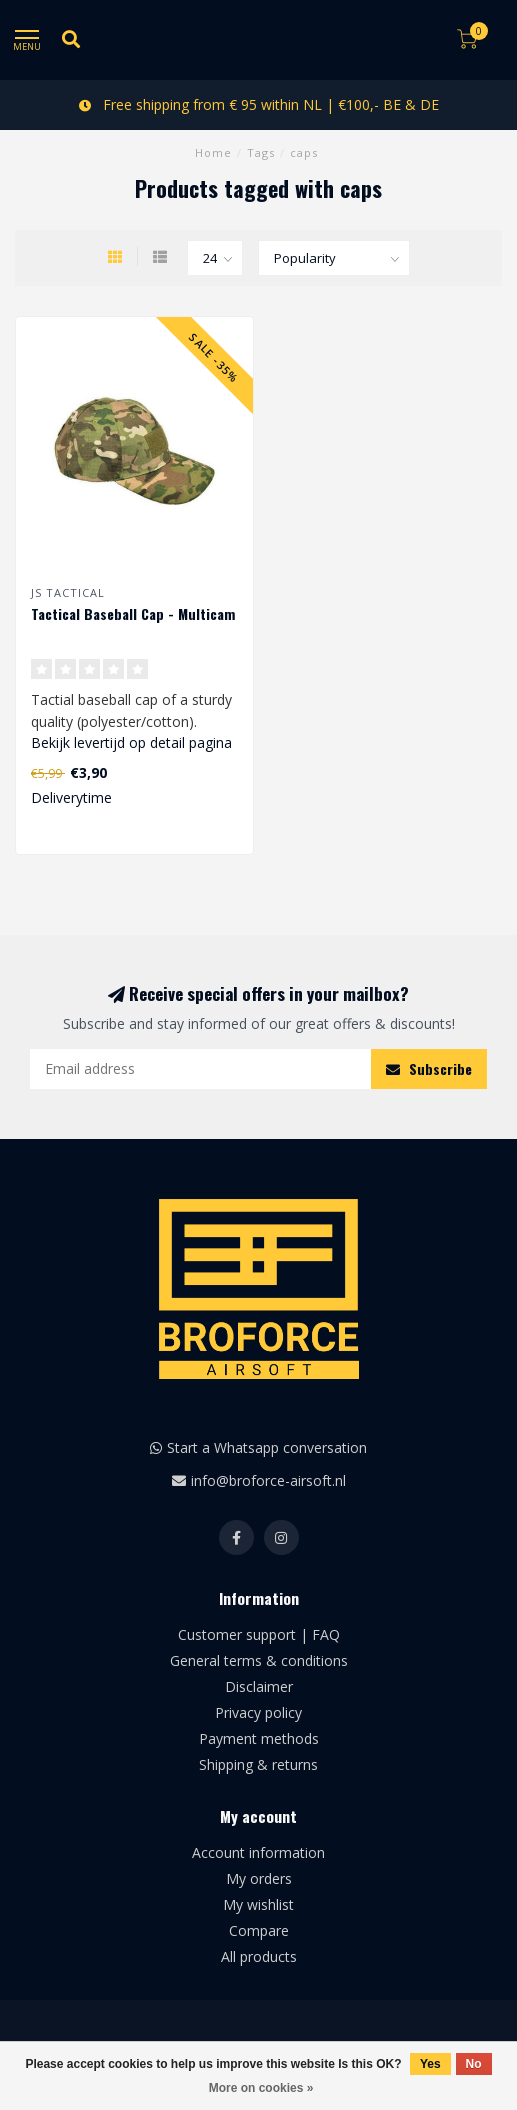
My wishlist (258, 1904)
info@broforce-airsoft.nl (268, 1480)
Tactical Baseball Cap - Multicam (133, 613)
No (474, 2064)
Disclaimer (259, 1686)
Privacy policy (258, 1712)
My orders (259, 1878)
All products (259, 1956)
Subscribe (429, 1068)
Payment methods (259, 1738)
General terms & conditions (259, 1660)
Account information (258, 1852)
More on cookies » (261, 2088)
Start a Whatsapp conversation (267, 1447)
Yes (430, 2064)
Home (213, 152)
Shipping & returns (258, 1764)
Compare (259, 1930)
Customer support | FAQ (259, 1634)
